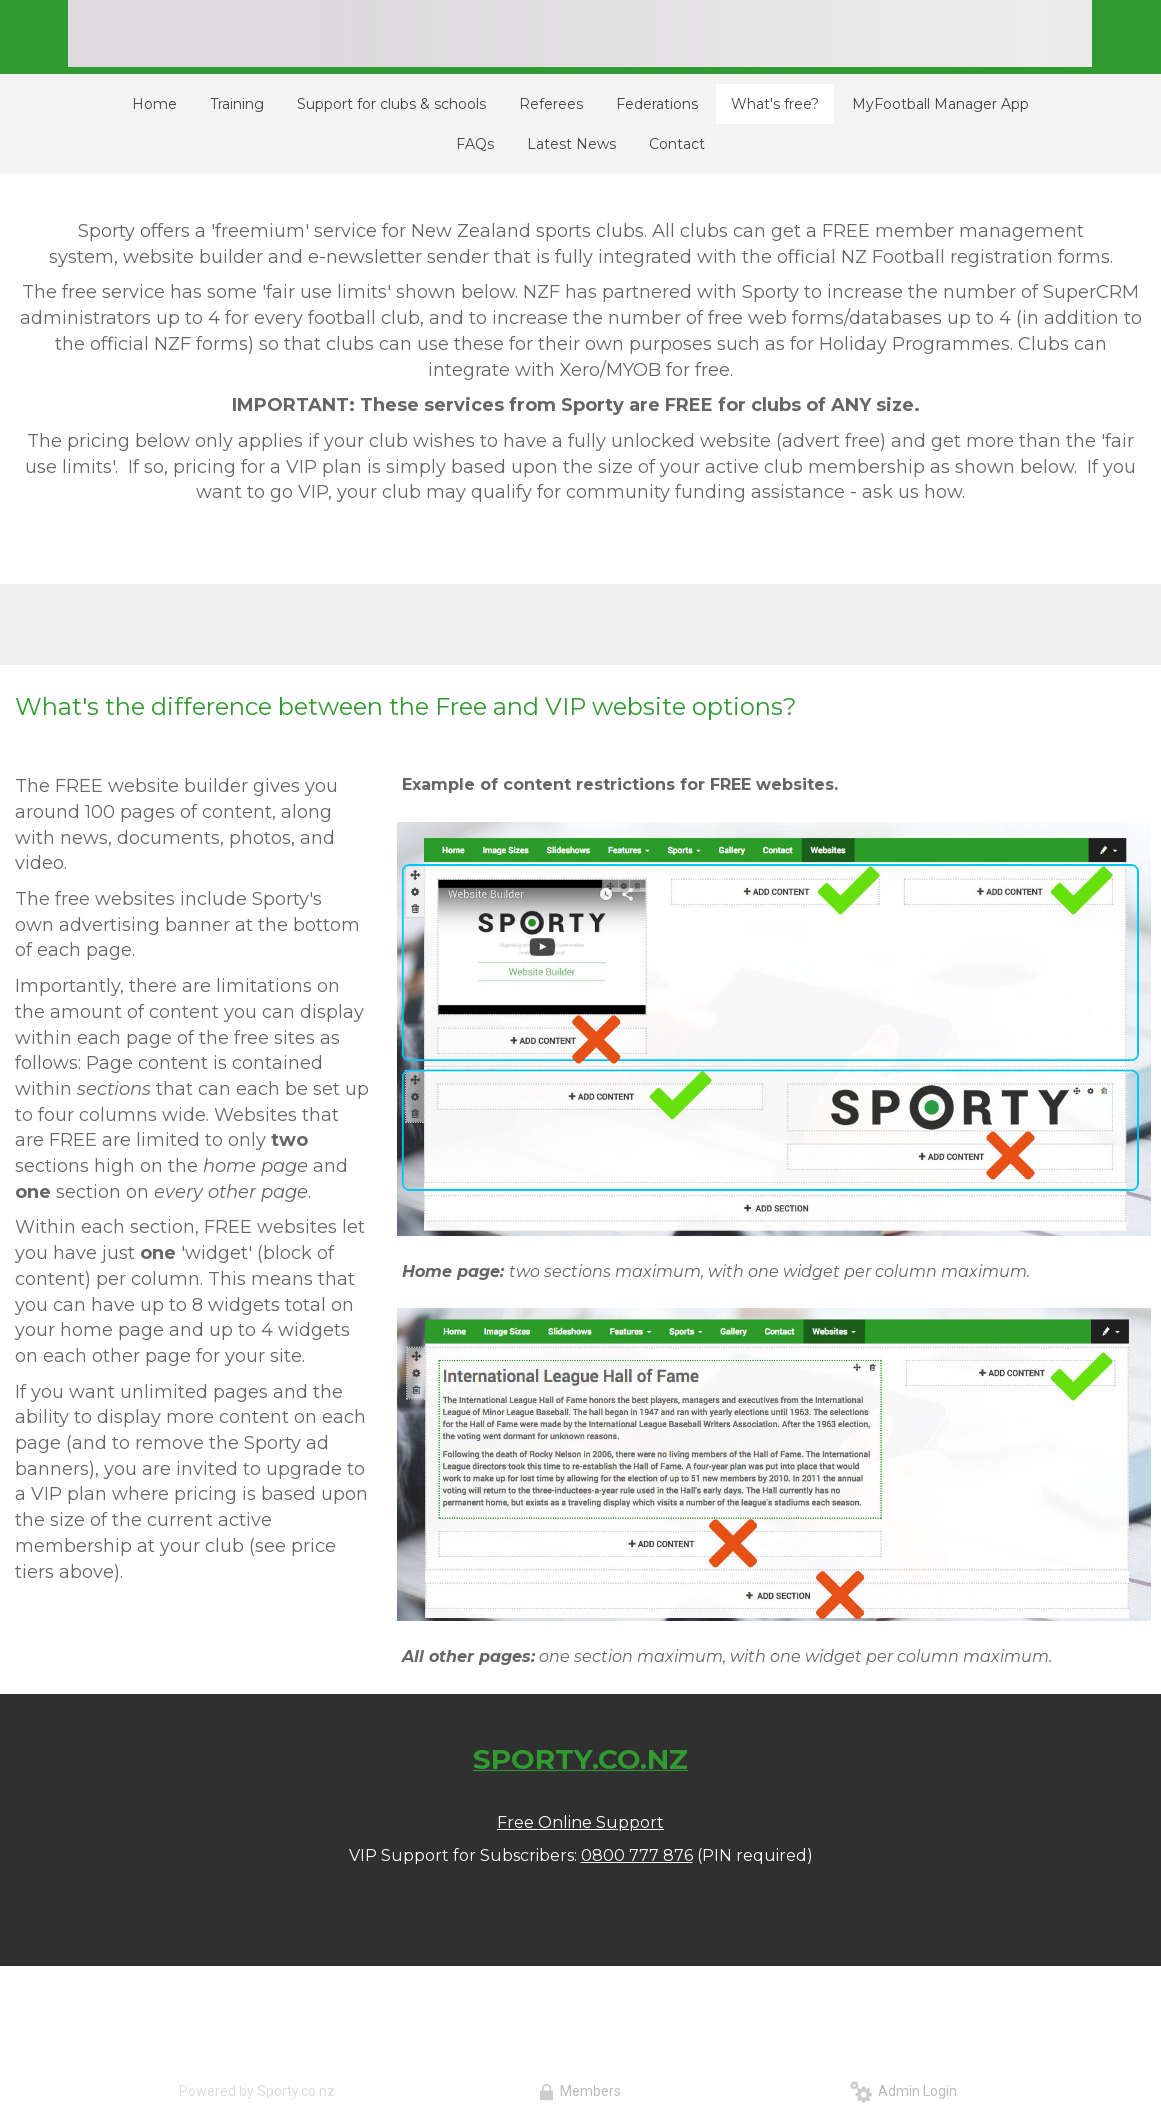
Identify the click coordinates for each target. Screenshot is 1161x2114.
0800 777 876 (637, 1855)
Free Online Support (580, 1822)
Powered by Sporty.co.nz (257, 2091)
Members (580, 2091)
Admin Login (903, 2091)
